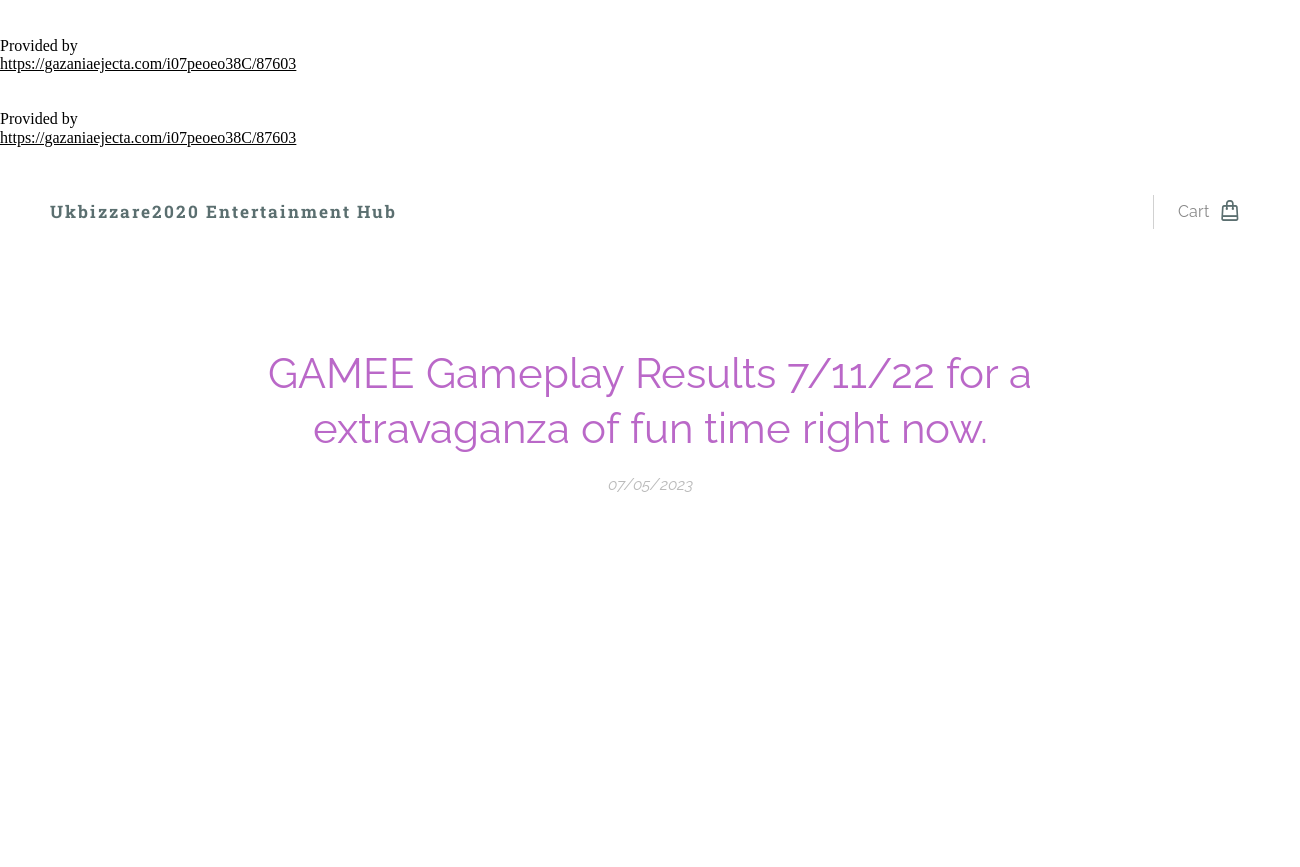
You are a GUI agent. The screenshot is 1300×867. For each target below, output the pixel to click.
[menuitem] (466, 212)
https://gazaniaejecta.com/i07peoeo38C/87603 (148, 63)
